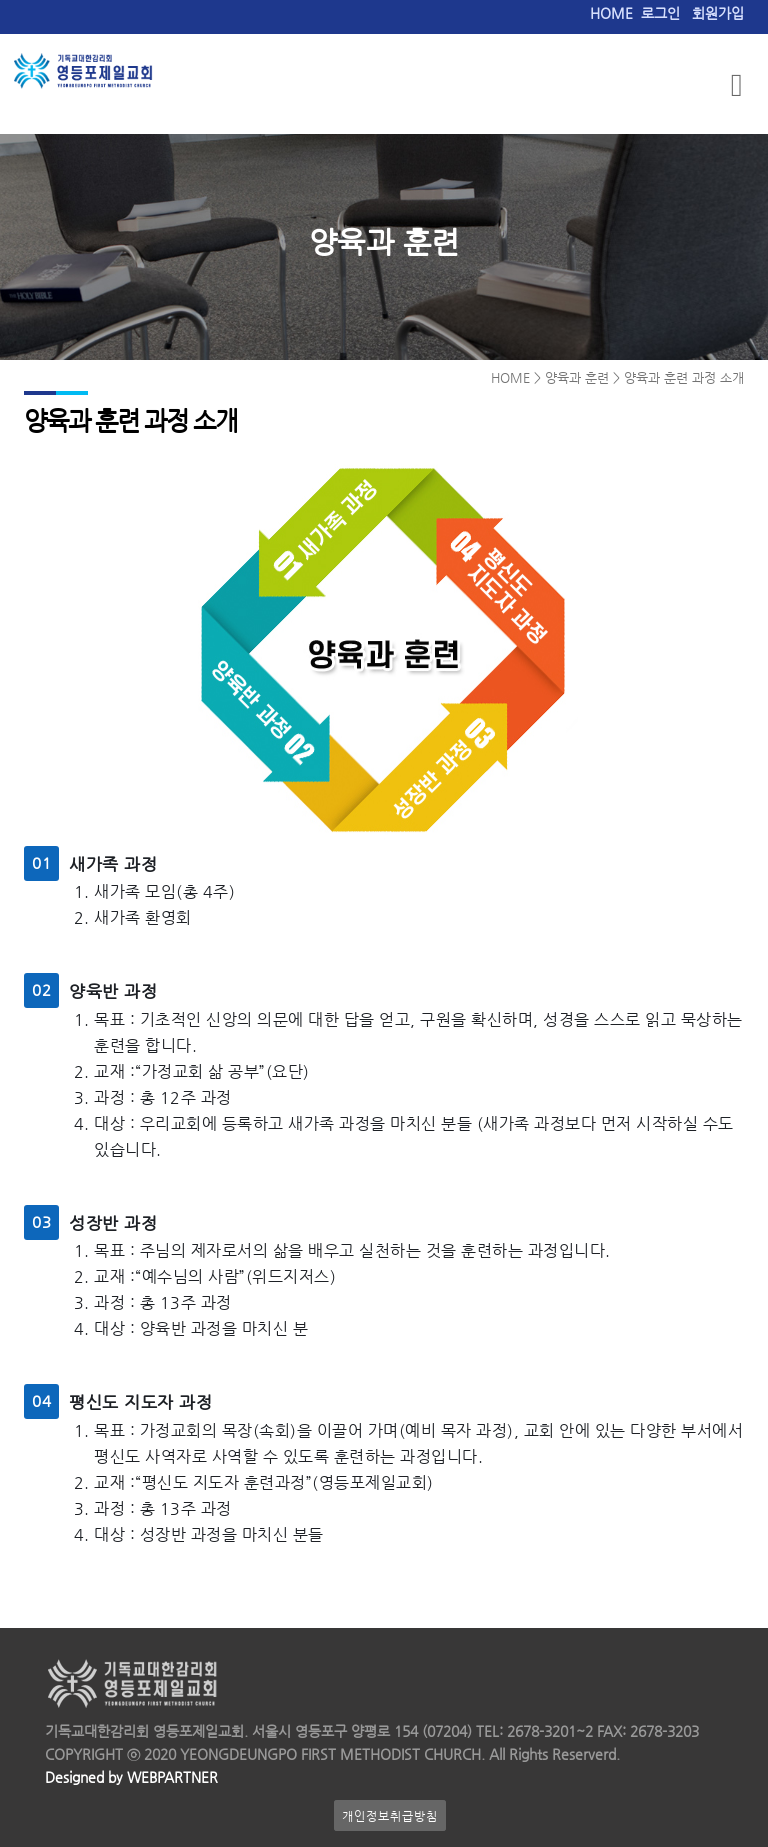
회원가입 (718, 13)
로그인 (660, 13)
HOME (611, 13)
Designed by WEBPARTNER (131, 1777)
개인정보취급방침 (390, 1815)
